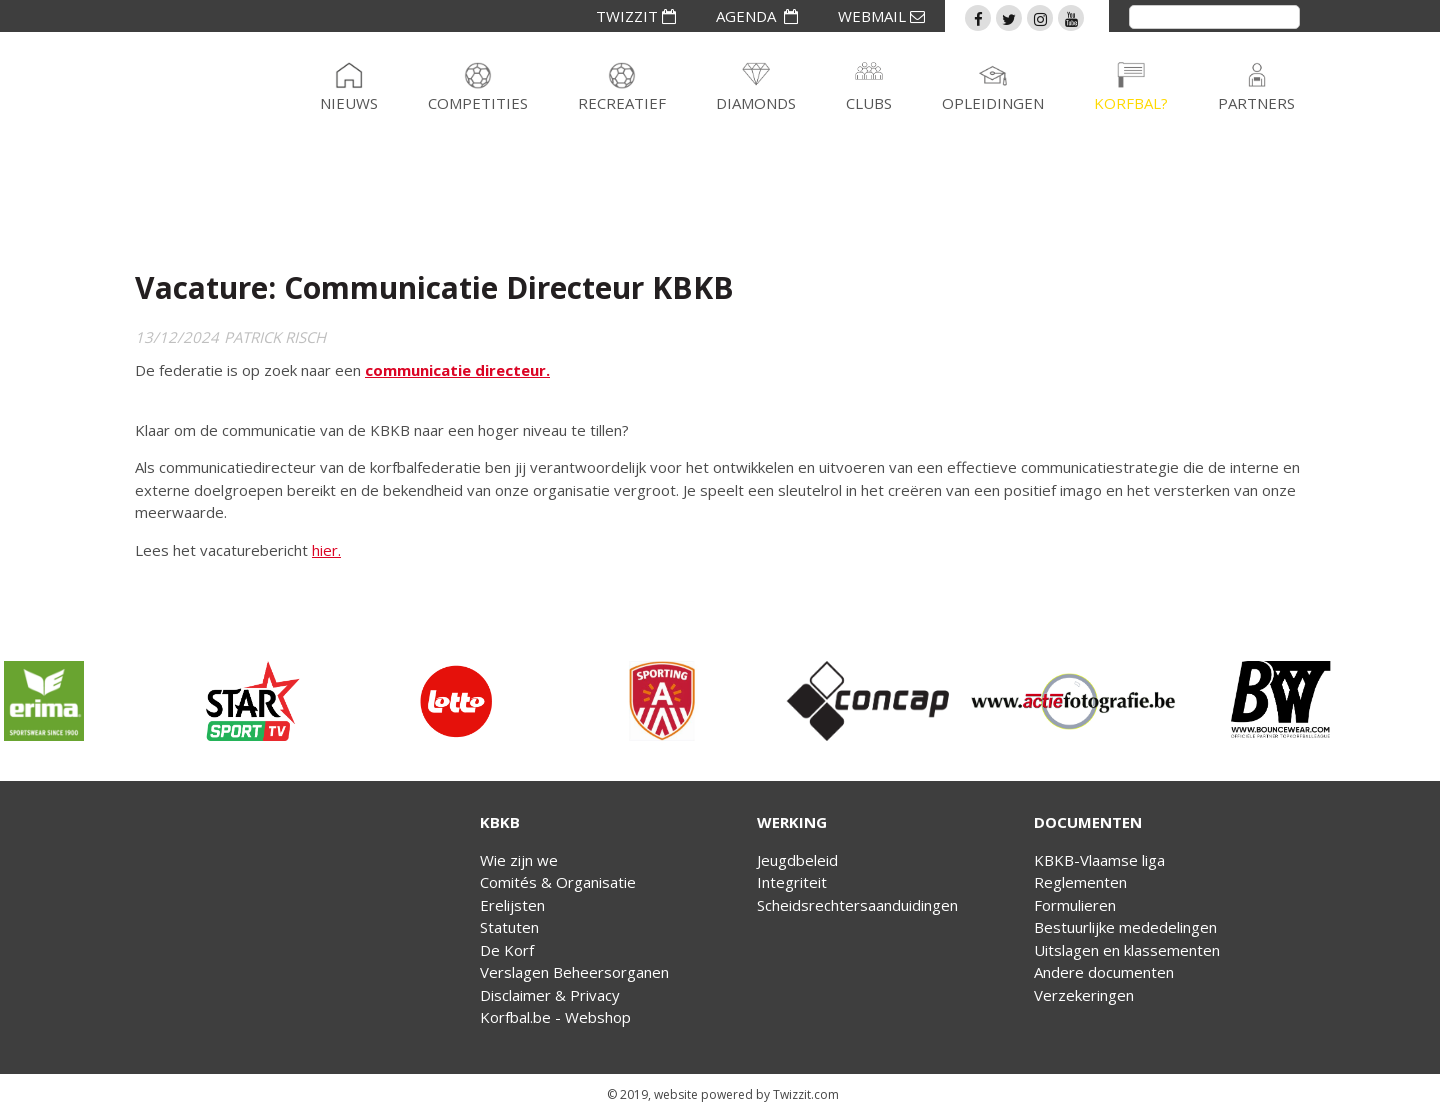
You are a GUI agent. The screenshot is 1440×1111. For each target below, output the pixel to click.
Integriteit (792, 882)
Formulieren (1075, 905)
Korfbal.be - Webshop (555, 1017)
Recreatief (622, 103)
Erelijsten (512, 905)
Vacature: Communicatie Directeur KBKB (434, 287)
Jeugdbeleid (797, 860)
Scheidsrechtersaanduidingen (857, 905)
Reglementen (1080, 882)
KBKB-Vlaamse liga (1099, 860)
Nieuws (349, 103)
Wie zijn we (519, 860)
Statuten (509, 927)
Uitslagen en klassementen (1127, 950)
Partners (1256, 103)
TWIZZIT (636, 16)
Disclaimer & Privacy (550, 995)
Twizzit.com (806, 1094)
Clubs (869, 103)
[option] (103, 701)
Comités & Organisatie (558, 882)
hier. (326, 550)
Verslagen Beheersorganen (574, 972)
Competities (478, 103)
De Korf (507, 950)
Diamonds (756, 103)
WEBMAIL (881, 16)
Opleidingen (993, 103)
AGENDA (757, 16)
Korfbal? (1131, 103)
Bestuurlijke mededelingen (1125, 927)
